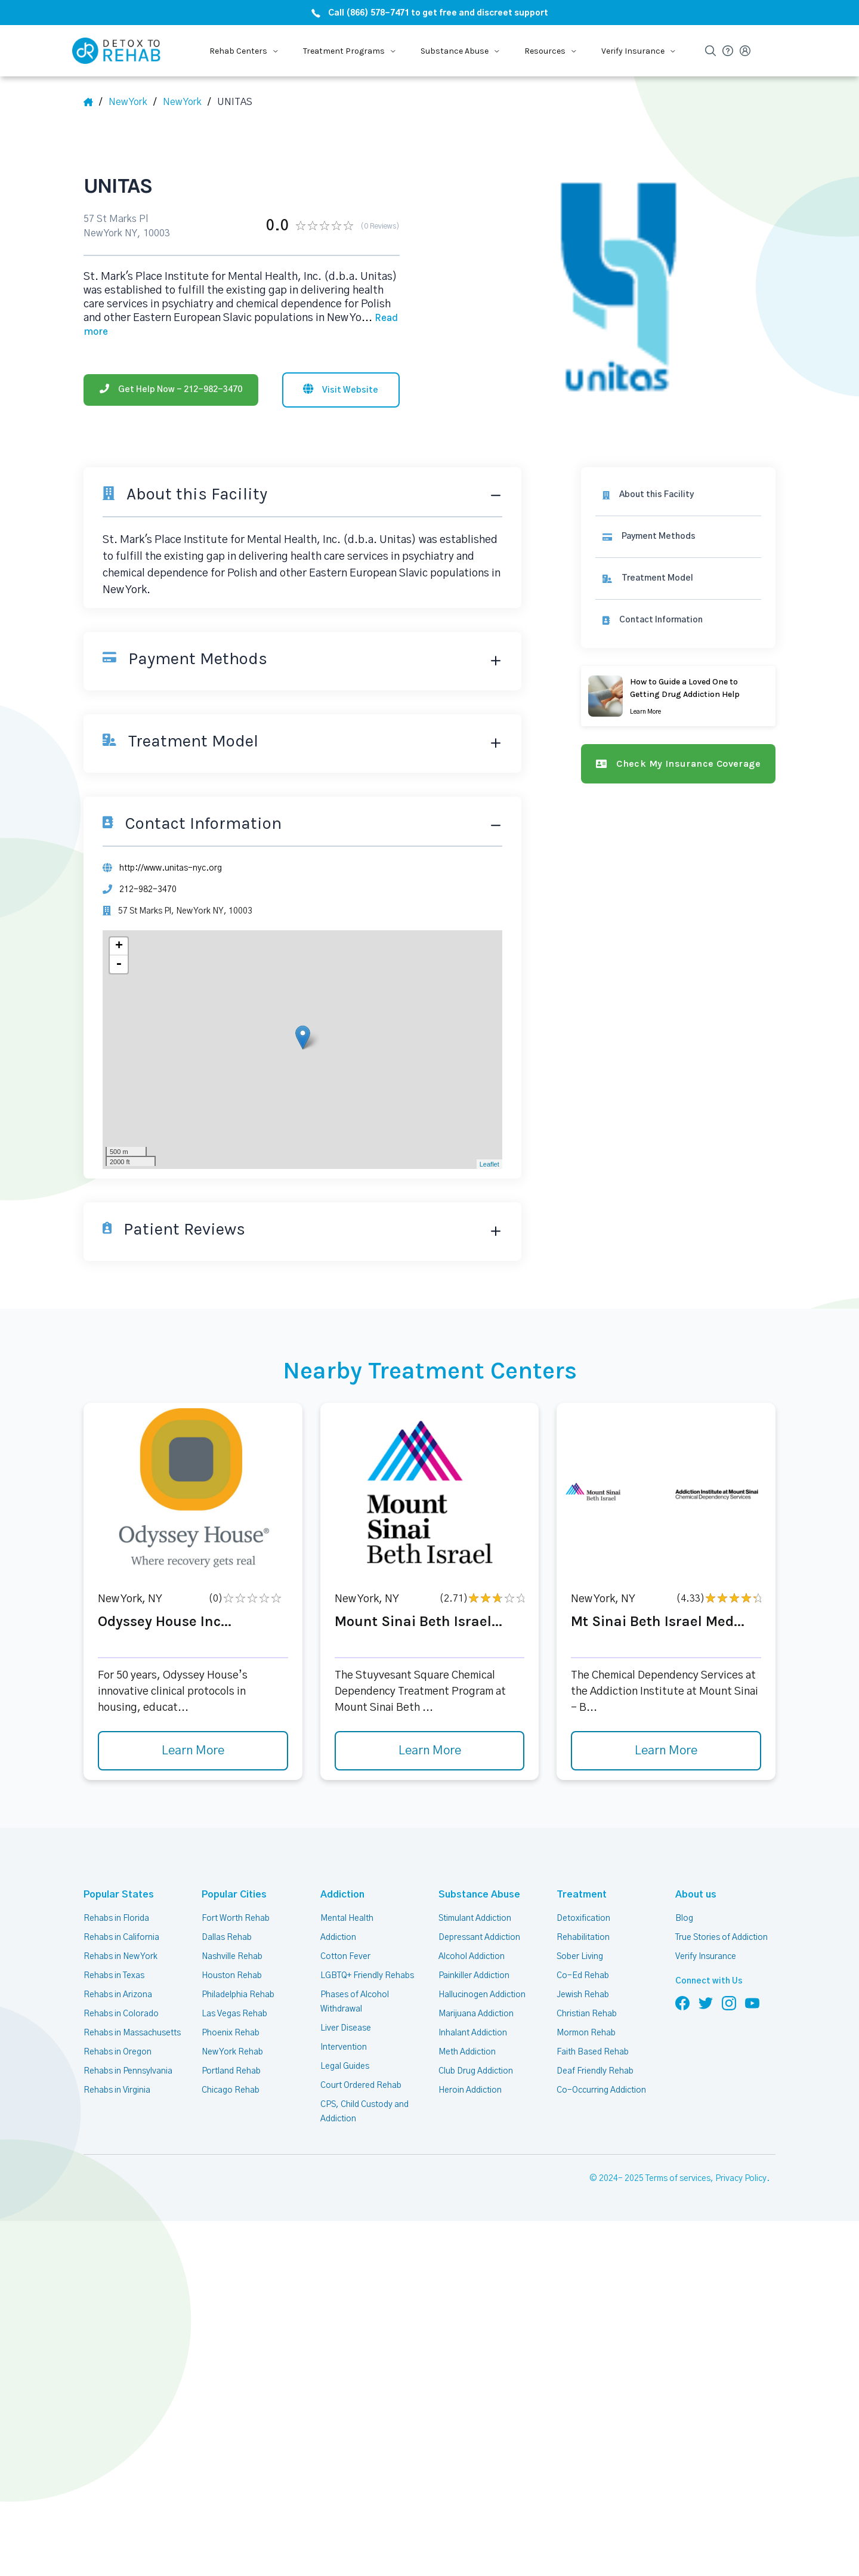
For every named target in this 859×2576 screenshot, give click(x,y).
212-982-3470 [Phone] (148, 890)
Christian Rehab (587, 2014)
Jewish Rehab (583, 1995)
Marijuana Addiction (476, 2014)
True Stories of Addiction (721, 1937)
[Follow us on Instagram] (729, 2003)
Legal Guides (344, 2066)
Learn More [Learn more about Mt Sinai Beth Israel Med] (666, 1751)
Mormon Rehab (586, 2033)
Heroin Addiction (470, 2090)
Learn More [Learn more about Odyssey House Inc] (193, 1751)
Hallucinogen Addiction (482, 1995)
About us (695, 1894)
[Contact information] (678, 620)
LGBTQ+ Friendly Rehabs (367, 1976)
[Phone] (171, 390)
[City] (187, 102)
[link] (678, 536)
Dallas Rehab (227, 1937)
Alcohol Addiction (471, 1956)
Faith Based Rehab (593, 2052)
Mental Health (346, 1918)
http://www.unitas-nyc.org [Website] (170, 868)
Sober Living (580, 1956)
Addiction (342, 1894)
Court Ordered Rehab (360, 2085)
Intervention (343, 2047)
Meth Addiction (467, 2052)
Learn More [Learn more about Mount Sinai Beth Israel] (429, 1751)
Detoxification (583, 1918)
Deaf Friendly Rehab (595, 2071)
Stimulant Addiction (474, 1918)
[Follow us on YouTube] (752, 2003)
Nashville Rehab (232, 1956)
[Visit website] (341, 390)
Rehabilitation (583, 1937)
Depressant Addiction (479, 1937)
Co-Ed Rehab (583, 1976)
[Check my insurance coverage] (678, 763)
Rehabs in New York (120, 1956)
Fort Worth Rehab (236, 1918)
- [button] (119, 964)
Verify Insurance (705, 1956)
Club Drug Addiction (475, 2071)
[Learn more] (678, 696)
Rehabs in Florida (116, 1918)
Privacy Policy (741, 2178)
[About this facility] (678, 495)
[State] (132, 102)
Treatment (582, 1894)
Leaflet (489, 1164)
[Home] (93, 102)
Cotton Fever (345, 1956)
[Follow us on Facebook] (682, 2003)
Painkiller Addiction (473, 1976)
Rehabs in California (121, 1937)
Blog (684, 1918)
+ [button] (119, 946)
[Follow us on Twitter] (706, 2003)
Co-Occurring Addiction (601, 2090)
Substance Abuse (479, 1894)
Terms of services (677, 2178)
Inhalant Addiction (472, 2033)
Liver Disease (345, 2028)
